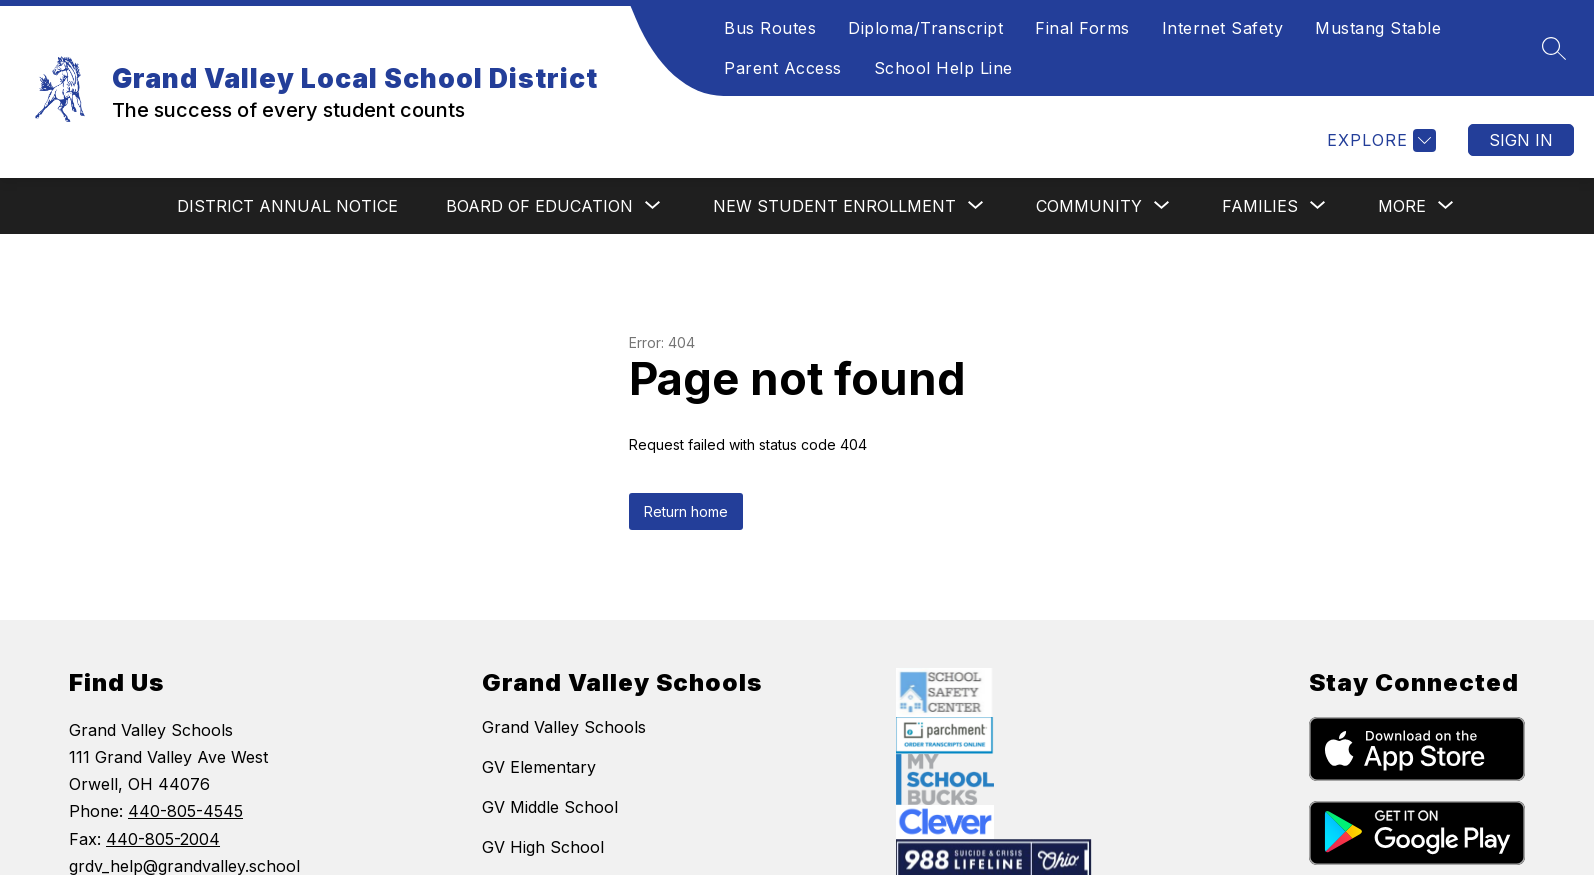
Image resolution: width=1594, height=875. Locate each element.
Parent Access (783, 68)
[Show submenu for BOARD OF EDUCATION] (539, 206)
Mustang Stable (1378, 28)
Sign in (1521, 140)
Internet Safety (1223, 28)
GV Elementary (539, 767)
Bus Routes (770, 28)
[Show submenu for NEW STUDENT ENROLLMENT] (834, 206)
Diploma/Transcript (925, 28)
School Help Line (943, 68)
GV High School (543, 847)
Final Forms (1082, 28)
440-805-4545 (185, 811)
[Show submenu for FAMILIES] (1260, 206)
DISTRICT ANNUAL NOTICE (287, 206)
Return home (686, 511)
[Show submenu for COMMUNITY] (1089, 206)
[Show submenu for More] (1402, 206)
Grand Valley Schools (564, 727)
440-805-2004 (163, 839)
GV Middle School (550, 807)
